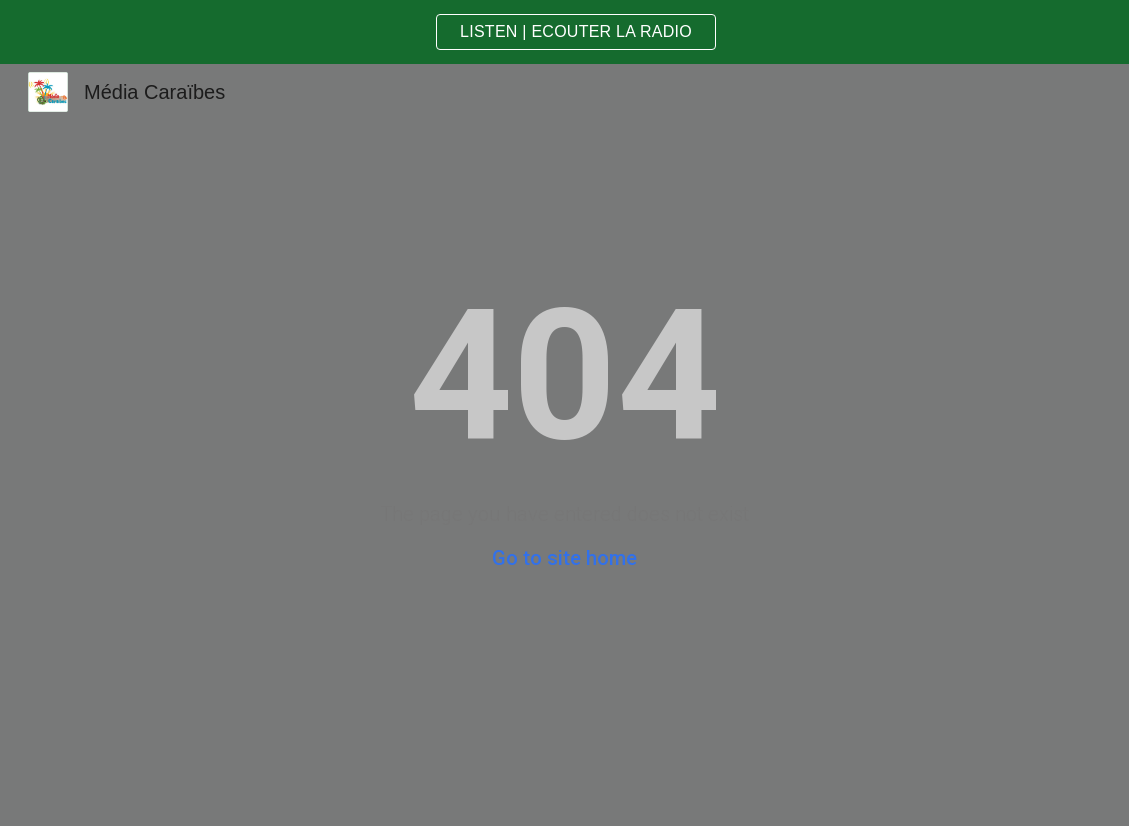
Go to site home (564, 558)
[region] (564, 32)
